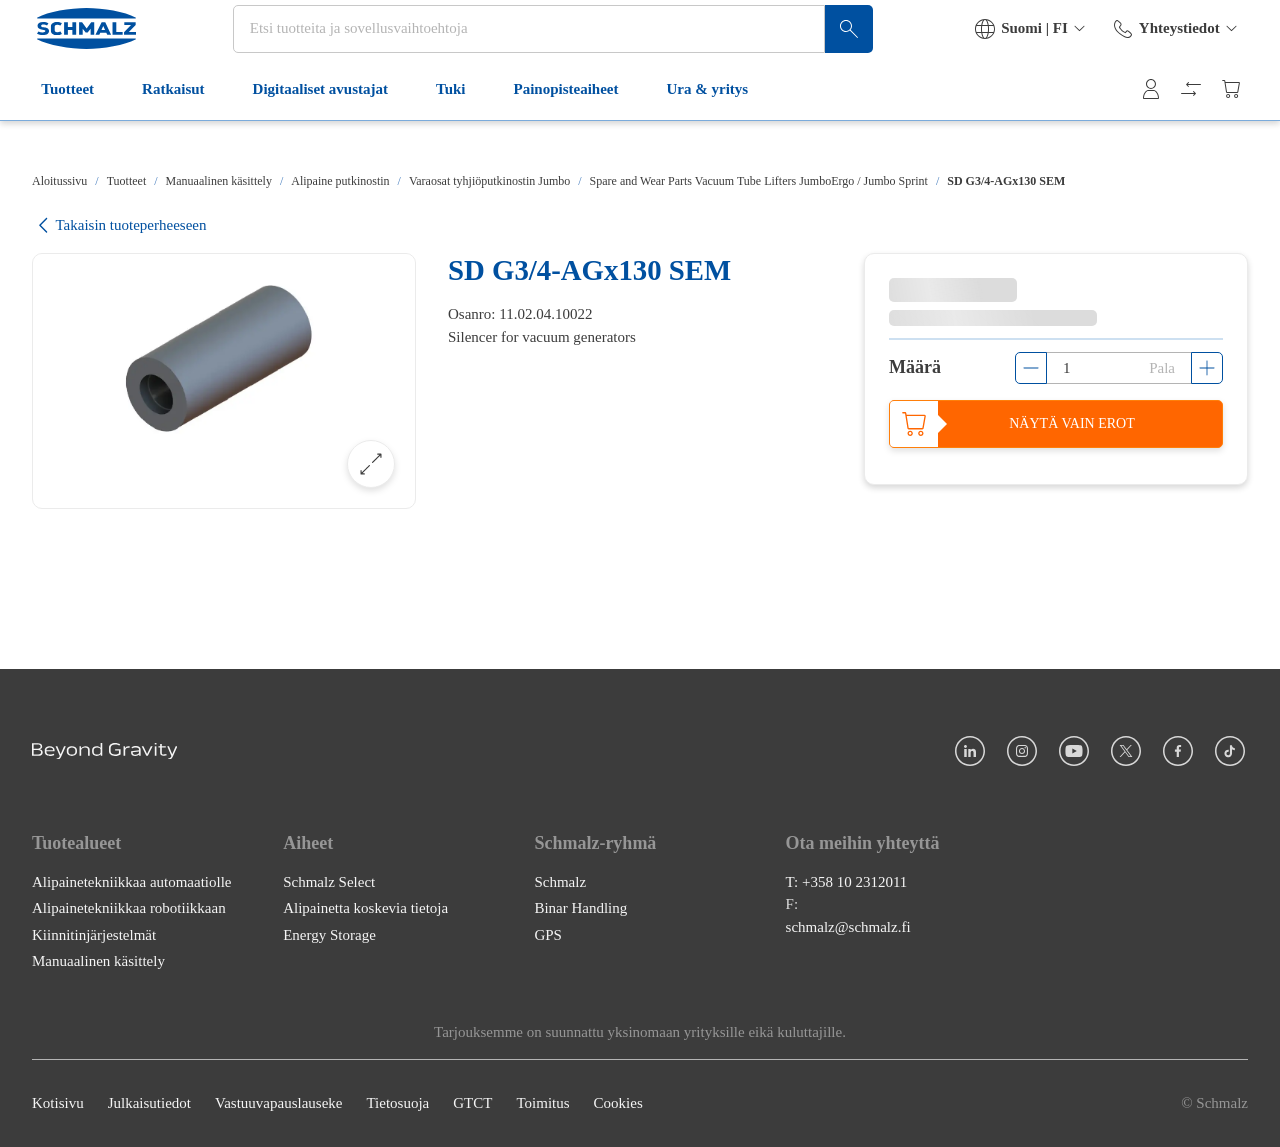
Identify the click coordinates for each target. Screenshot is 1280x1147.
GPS (548, 935)
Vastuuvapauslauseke (278, 1104)
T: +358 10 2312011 (847, 882)
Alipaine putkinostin (340, 181)
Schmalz (560, 882)
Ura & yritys (714, 128)
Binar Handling (580, 909)
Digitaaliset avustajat (326, 128)
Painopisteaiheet (572, 128)
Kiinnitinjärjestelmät (94, 935)
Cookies (618, 1104)
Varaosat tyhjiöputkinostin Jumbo (489, 181)
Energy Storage (329, 935)
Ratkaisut (180, 128)
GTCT (472, 1104)
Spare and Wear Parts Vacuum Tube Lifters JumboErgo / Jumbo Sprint (759, 181)
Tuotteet (74, 128)
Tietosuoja (397, 1104)
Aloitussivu (59, 181)
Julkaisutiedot (149, 1104)
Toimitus (542, 1104)
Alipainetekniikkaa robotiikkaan (129, 909)
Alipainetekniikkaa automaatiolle (132, 882)
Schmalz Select (329, 882)
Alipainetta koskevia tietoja (365, 909)
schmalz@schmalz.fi (848, 927)
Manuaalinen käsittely (219, 181)
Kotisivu (58, 1104)
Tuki (457, 128)
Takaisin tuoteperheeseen (119, 225)
